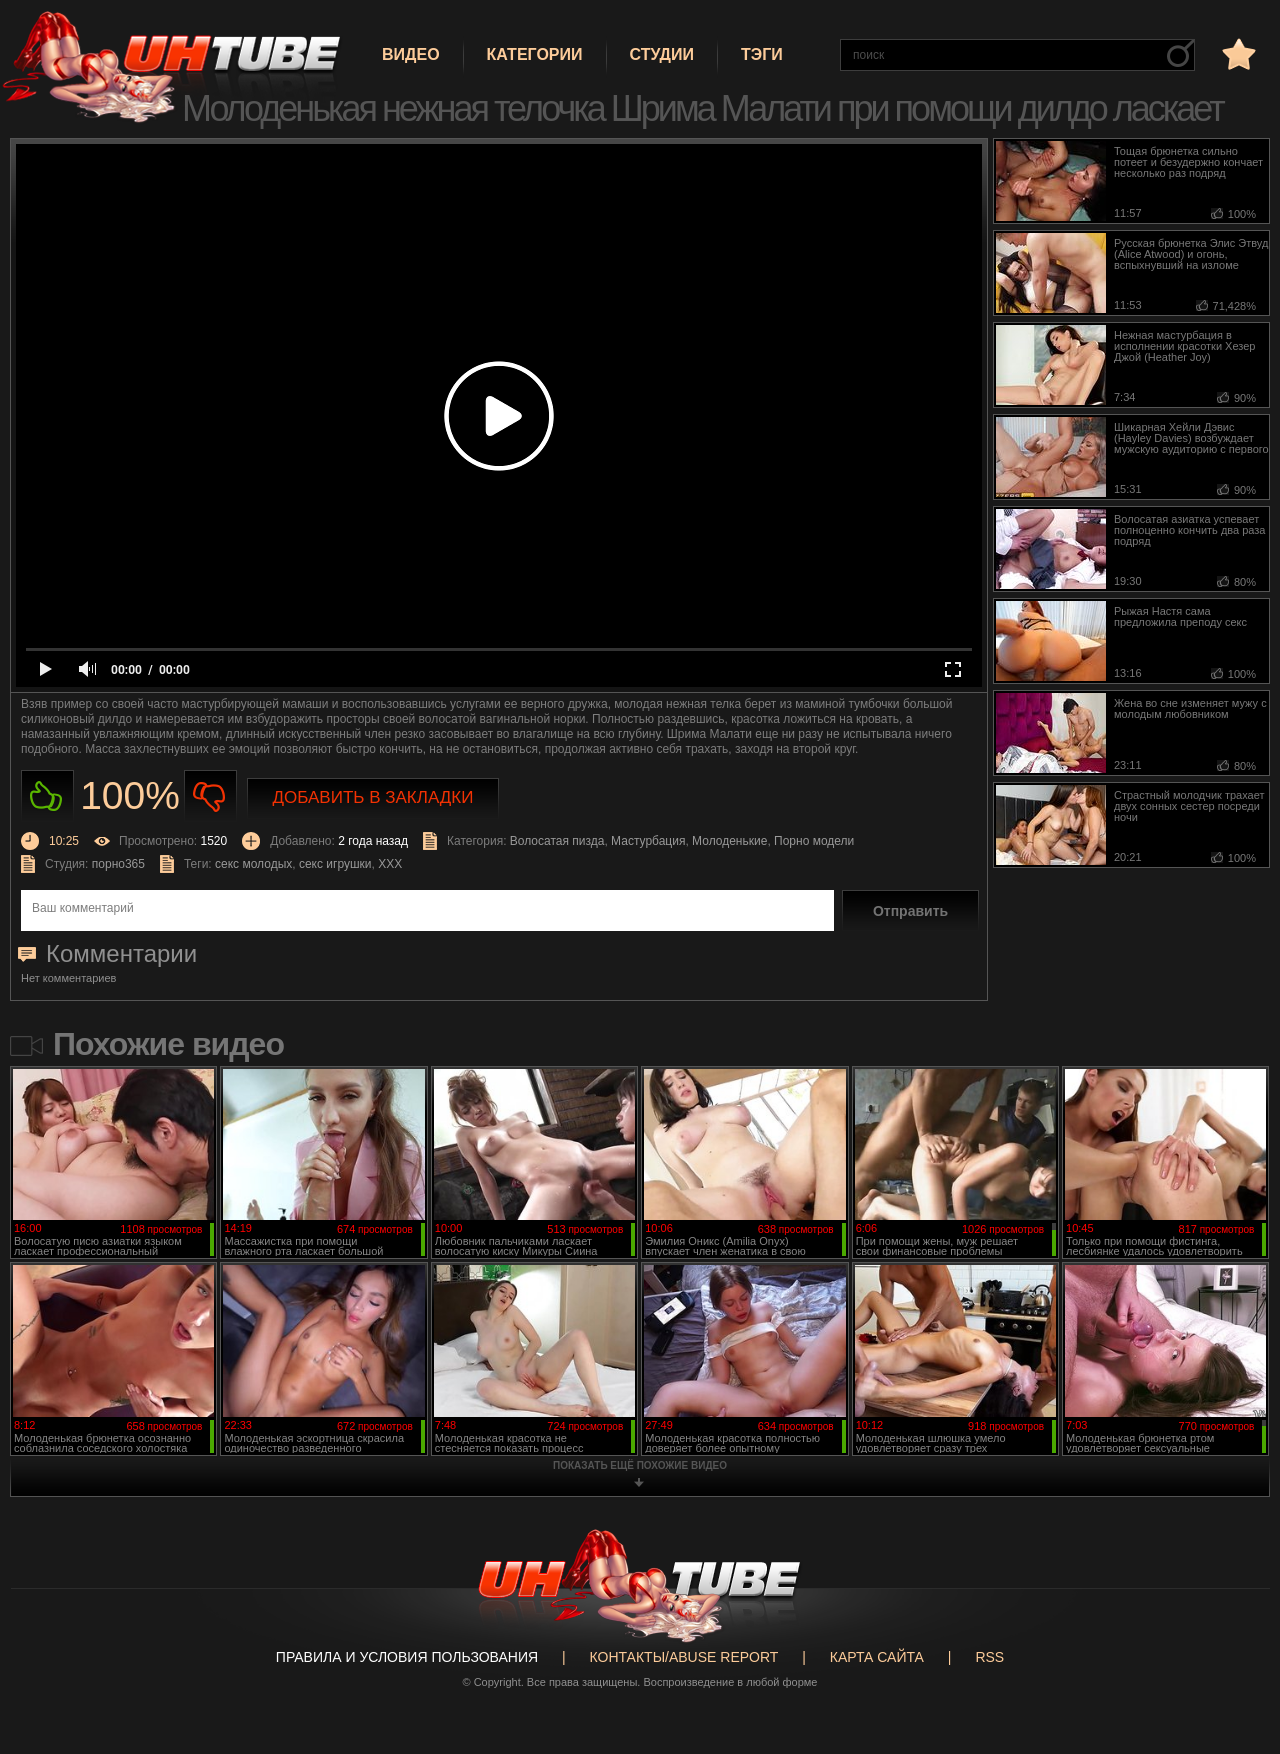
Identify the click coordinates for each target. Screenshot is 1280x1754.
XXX (390, 864)
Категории (535, 54)
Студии (662, 54)
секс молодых (253, 864)
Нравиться (47, 796)
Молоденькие (729, 841)
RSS (989, 1657)
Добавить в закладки (373, 797)
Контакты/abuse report (684, 1657)
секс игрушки (335, 864)
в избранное (1237, 53)
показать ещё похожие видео (640, 1465)
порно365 (118, 864)
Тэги (762, 54)
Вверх (1235, 1651)
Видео (411, 54)
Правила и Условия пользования (407, 1657)
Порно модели (814, 841)
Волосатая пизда (557, 841)
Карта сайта (877, 1657)
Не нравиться (210, 796)
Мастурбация (648, 841)
